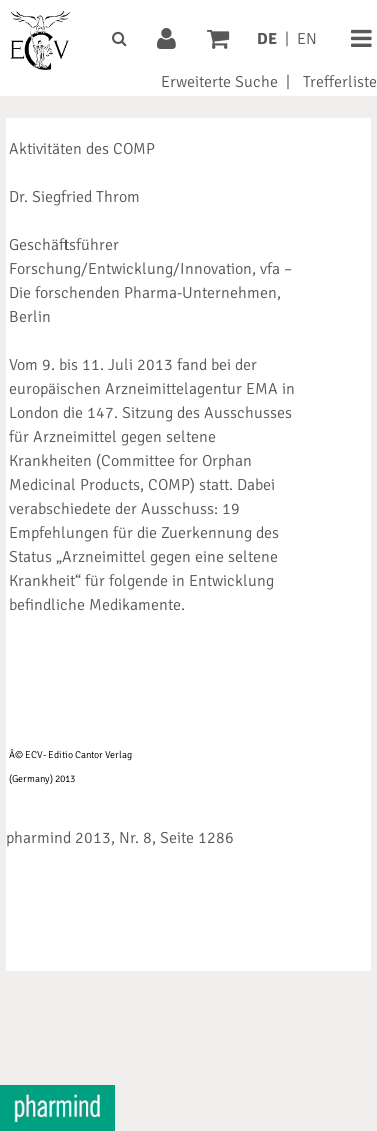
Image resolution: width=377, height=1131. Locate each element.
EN (307, 39)
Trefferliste (340, 82)
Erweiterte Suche (219, 82)
